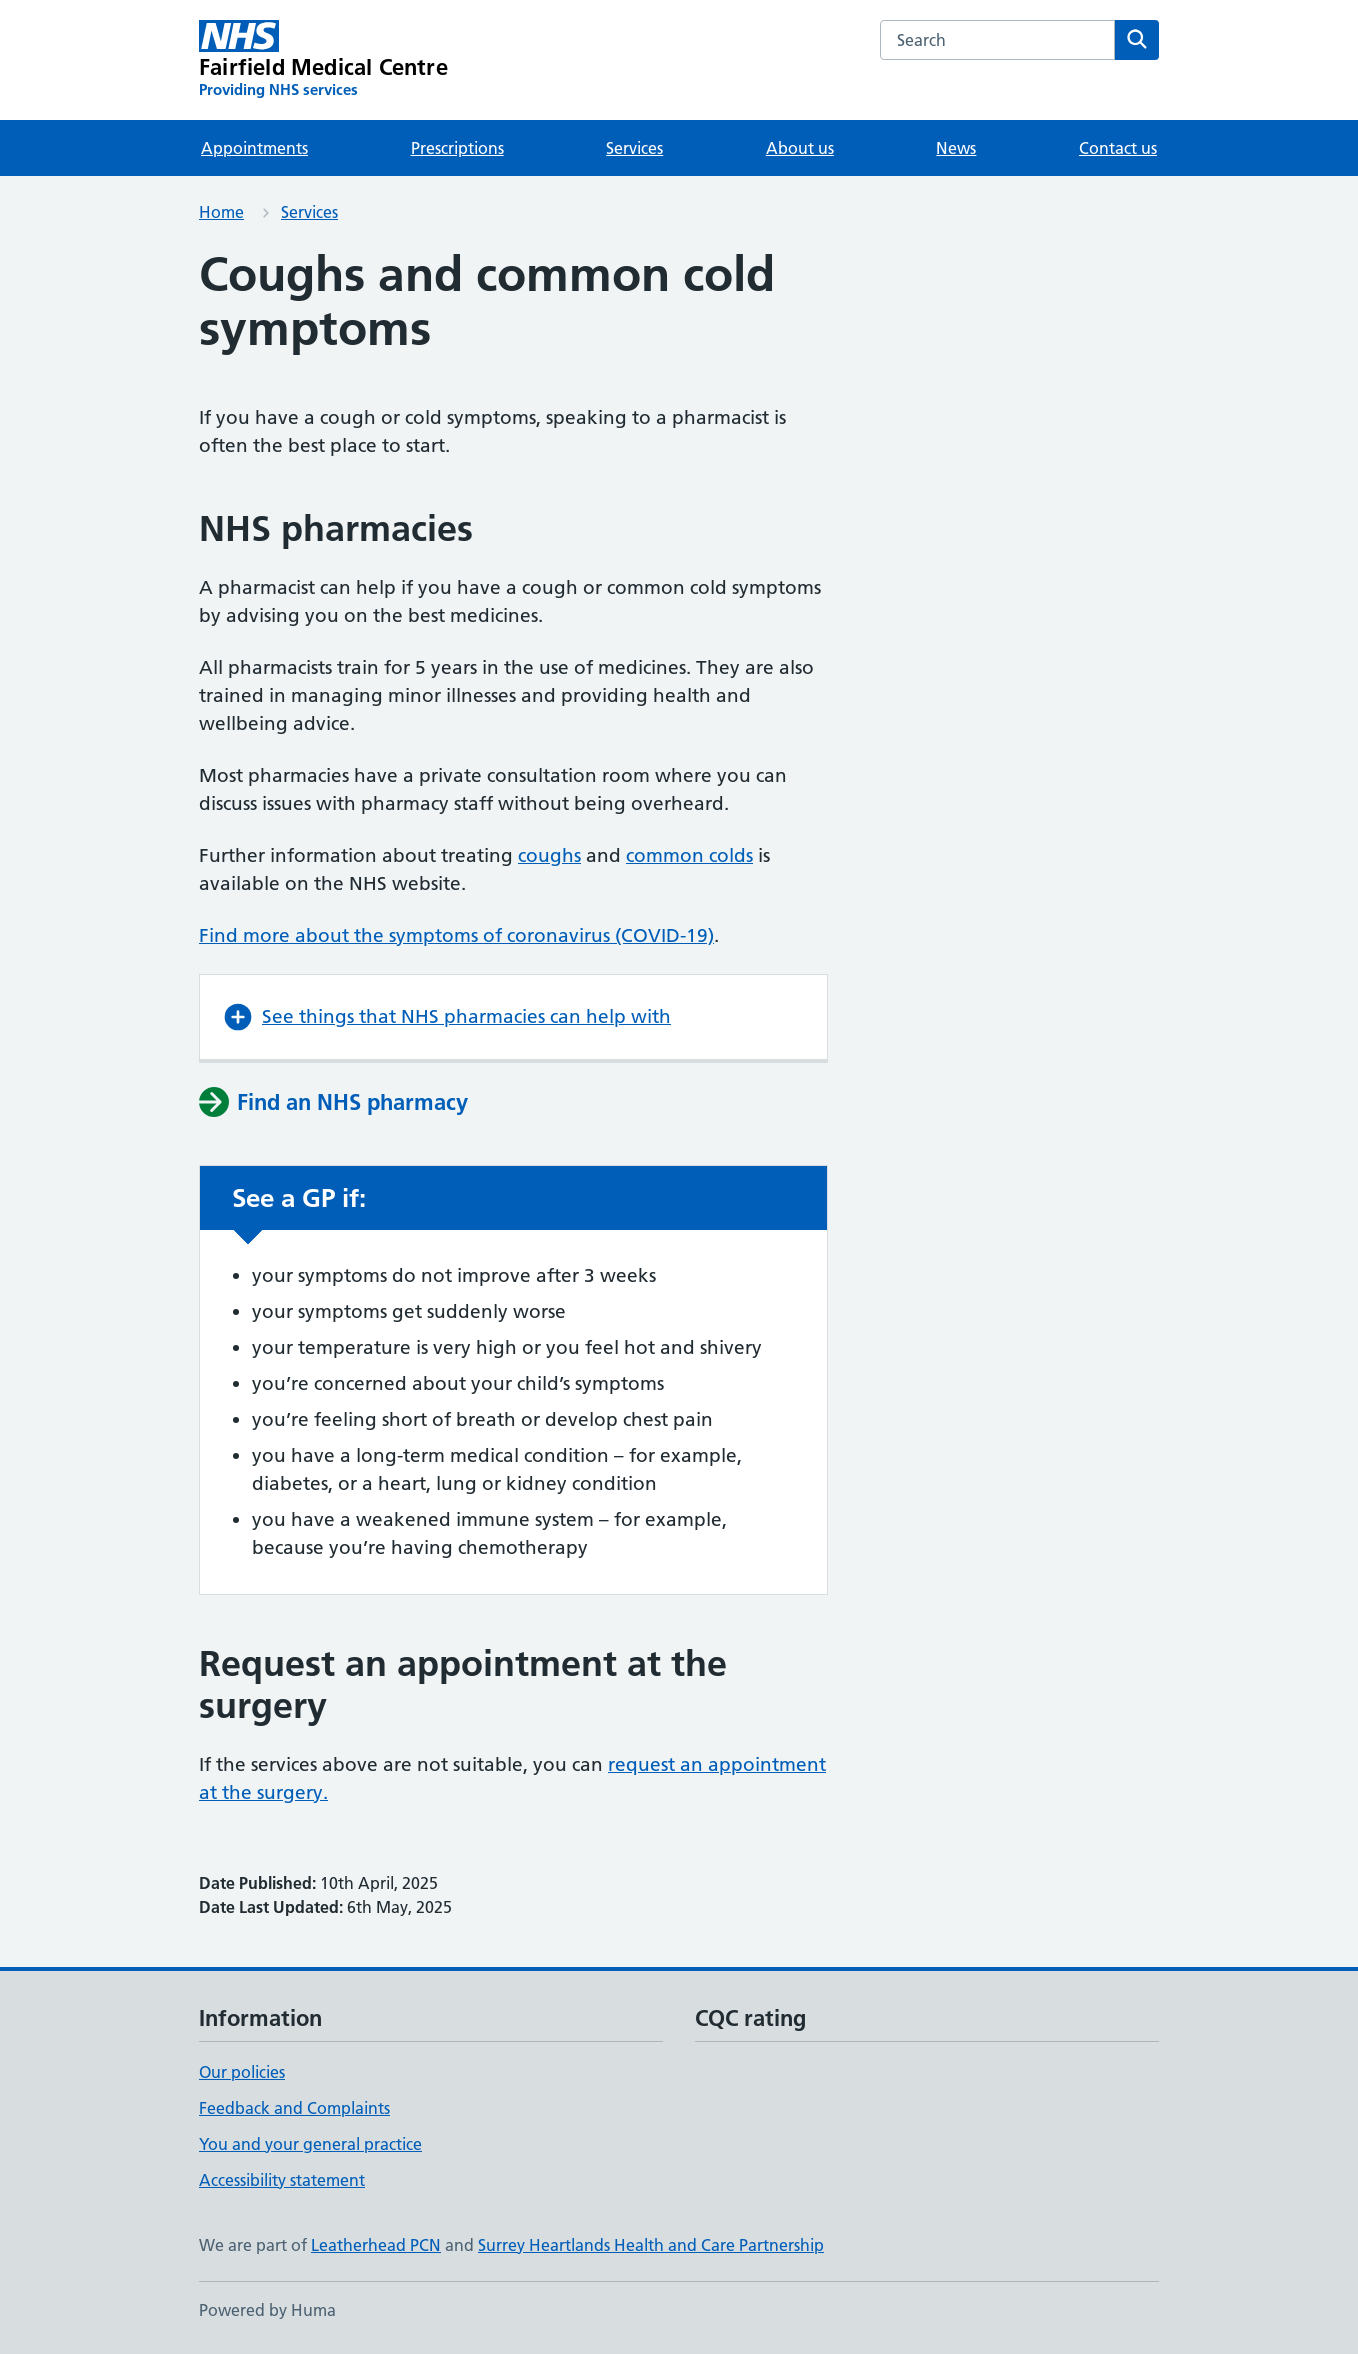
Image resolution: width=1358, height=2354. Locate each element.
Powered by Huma (267, 2310)
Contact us (1118, 148)
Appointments (254, 148)
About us (800, 148)
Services (634, 148)
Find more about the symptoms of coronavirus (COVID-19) (456, 935)
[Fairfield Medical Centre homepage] (323, 60)
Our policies (242, 2072)
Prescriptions (457, 148)
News (956, 148)
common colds (689, 855)
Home (221, 212)
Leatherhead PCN (376, 2245)
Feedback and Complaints (294, 2108)
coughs (549, 855)
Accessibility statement (282, 2180)
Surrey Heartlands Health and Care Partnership (651, 2245)
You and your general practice (310, 2144)
